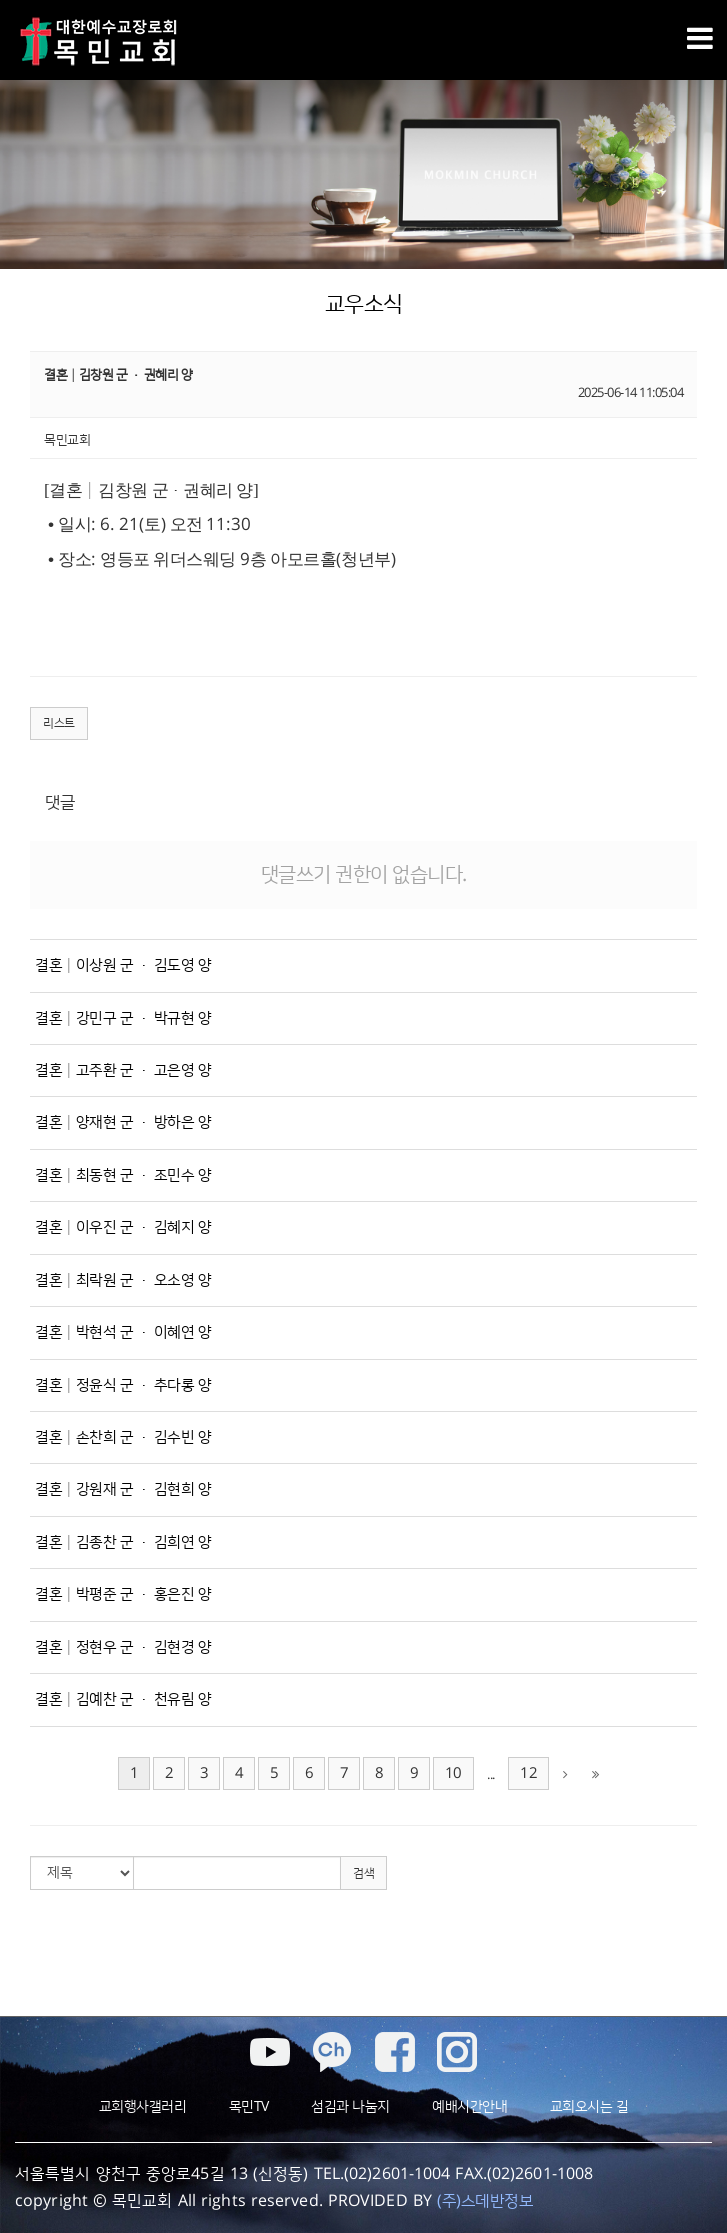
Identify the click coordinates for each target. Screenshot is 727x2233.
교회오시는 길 (589, 2107)
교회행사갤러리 (143, 2107)
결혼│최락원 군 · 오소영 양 (123, 1280)
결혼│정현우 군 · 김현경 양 (123, 1647)
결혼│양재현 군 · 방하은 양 (123, 1122)
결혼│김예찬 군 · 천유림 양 (123, 1699)
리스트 (59, 723)
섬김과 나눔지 (350, 2107)
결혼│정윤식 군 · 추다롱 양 (123, 1385)
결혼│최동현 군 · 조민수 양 (123, 1175)
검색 (363, 1873)
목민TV (249, 2107)
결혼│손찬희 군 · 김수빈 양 (123, 1437)
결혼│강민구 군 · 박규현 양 (123, 1018)
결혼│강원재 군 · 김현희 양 (123, 1489)
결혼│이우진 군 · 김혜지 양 (123, 1227)
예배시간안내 (469, 2107)
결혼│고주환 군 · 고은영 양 (123, 1070)
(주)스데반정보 (485, 2201)
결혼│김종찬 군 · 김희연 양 (123, 1542)
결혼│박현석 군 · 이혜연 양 (123, 1332)
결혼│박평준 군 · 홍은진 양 (123, 1594)
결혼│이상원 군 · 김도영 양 (123, 965)
